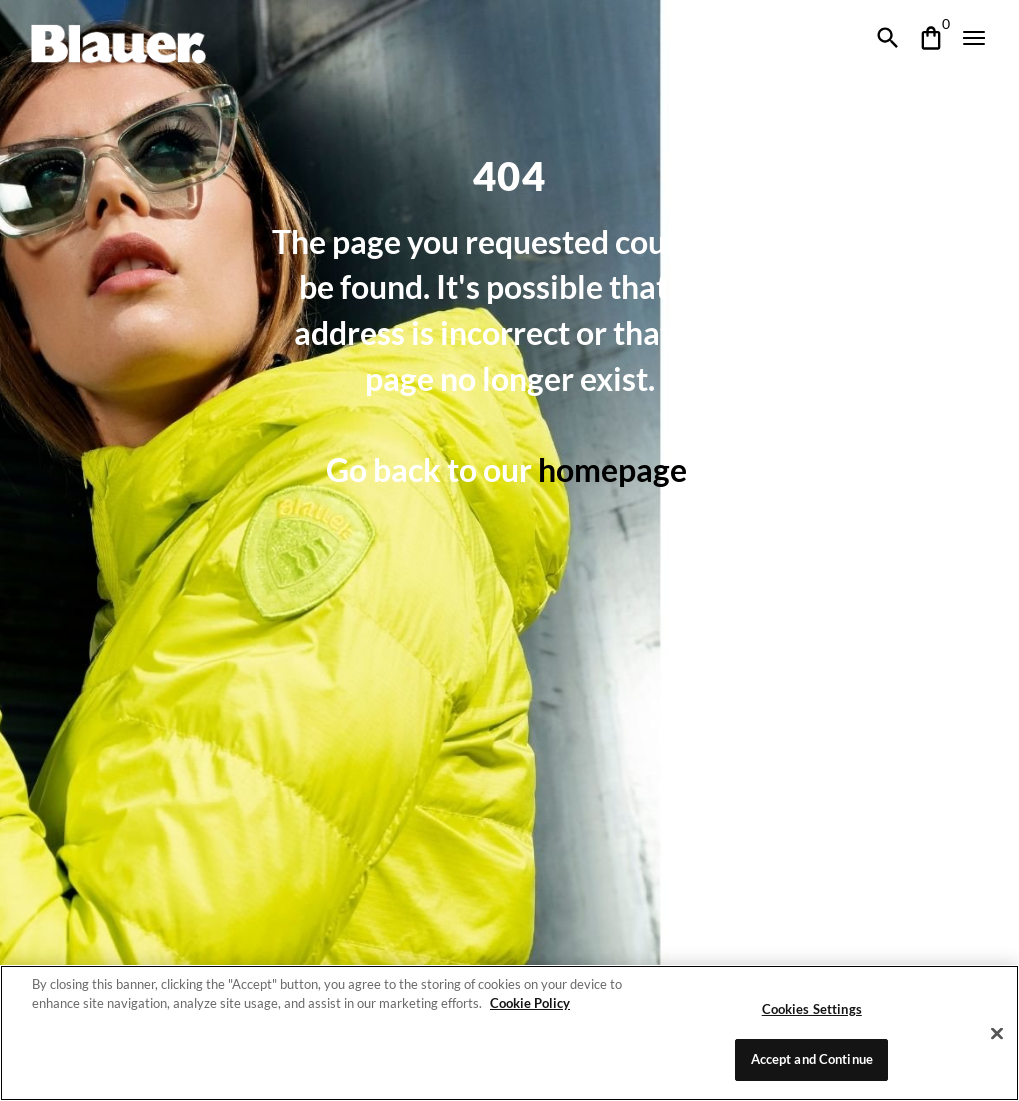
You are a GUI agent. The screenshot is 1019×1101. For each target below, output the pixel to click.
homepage (614, 469)
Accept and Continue (811, 1059)
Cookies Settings (812, 1009)
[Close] (997, 1033)
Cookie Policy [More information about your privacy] (524, 1003)
